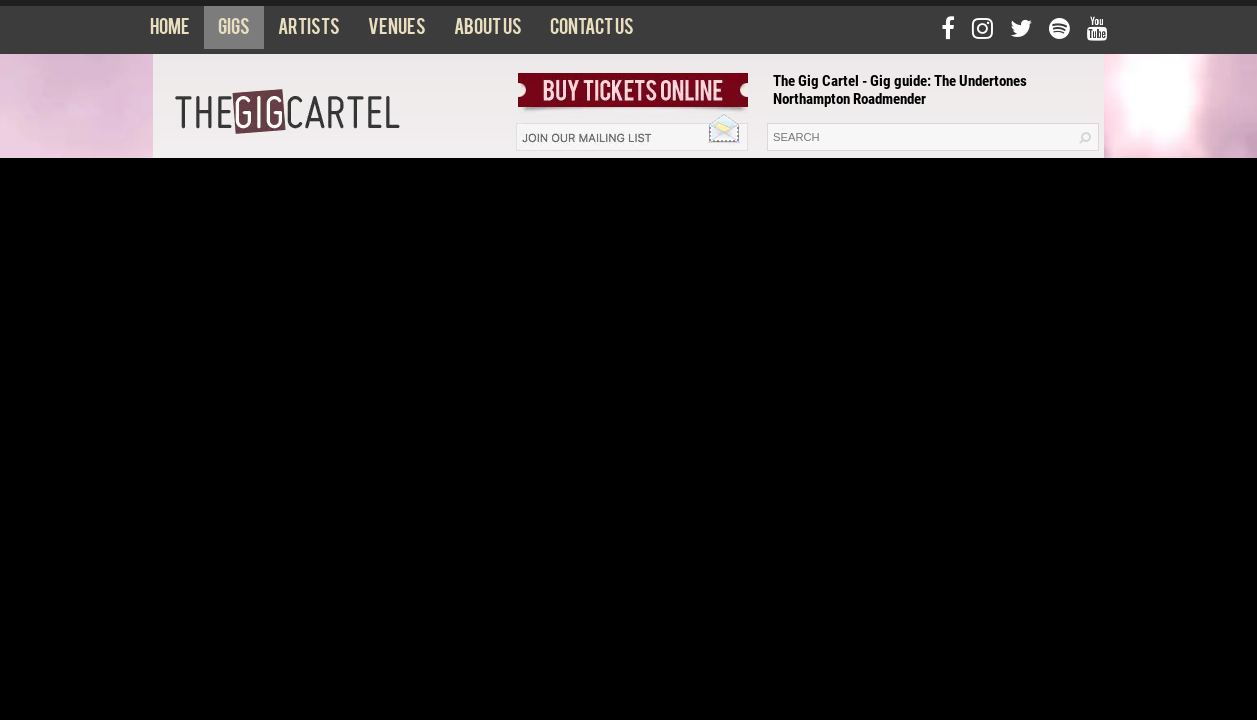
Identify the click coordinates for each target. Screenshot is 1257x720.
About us (488, 31)
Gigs (234, 31)
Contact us (592, 31)
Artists (309, 31)
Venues (397, 31)
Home (170, 31)
